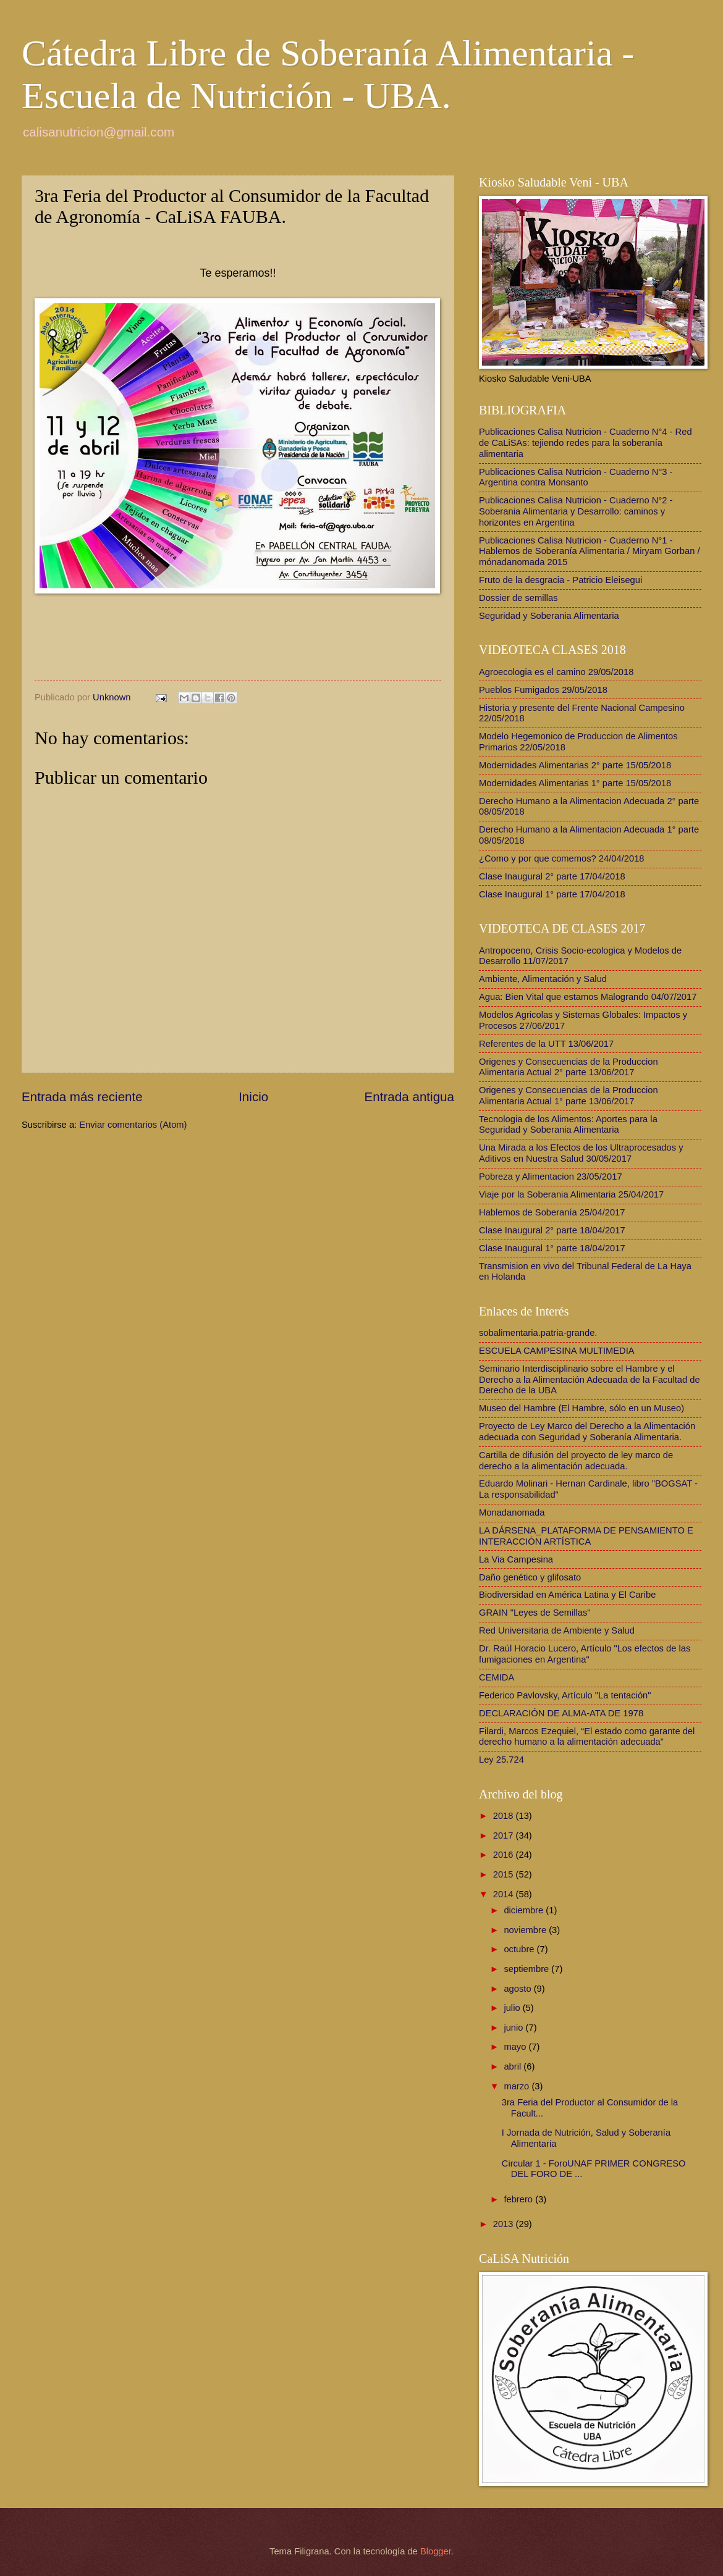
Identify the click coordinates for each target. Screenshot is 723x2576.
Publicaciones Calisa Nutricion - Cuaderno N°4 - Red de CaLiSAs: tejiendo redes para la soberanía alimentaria (585, 442)
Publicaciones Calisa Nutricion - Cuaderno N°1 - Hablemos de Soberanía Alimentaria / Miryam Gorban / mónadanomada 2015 (589, 551)
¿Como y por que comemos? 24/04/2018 (562, 858)
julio (513, 2008)
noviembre (526, 1930)
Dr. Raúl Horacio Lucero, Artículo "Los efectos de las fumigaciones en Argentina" (584, 1653)
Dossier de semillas (518, 598)
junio (514, 2028)
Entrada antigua (409, 1096)
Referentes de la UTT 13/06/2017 (546, 1044)
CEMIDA (496, 1677)
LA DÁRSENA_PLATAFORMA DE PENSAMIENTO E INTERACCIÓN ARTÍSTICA (586, 1535)
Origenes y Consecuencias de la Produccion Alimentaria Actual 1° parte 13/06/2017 (568, 1095)
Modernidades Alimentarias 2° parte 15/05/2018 (575, 765)
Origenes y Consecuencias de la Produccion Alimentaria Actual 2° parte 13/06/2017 (568, 1067)
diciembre (525, 1910)
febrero (519, 2199)
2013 (504, 2224)
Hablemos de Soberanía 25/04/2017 (552, 1212)
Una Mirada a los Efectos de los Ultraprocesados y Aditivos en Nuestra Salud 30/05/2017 (581, 1153)
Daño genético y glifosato (530, 1577)
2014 (504, 1894)
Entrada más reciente (82, 1096)
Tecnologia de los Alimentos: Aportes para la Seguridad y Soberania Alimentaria (568, 1124)
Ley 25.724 (501, 1759)
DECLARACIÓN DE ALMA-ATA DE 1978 (561, 1713)
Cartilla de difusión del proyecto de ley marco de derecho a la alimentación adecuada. (576, 1460)
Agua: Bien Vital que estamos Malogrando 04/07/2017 (587, 997)
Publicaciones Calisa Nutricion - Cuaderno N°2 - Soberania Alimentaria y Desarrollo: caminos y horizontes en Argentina (576, 511)
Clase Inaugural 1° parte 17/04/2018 (552, 894)
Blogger (435, 2551)
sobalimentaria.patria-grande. (538, 1333)
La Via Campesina (516, 1559)
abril (513, 2066)
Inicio (253, 1096)
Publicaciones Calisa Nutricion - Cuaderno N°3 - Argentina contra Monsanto (576, 477)
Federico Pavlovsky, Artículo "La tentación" (565, 1695)
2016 (504, 1855)
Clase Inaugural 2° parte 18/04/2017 (552, 1230)
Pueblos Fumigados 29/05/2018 (543, 690)
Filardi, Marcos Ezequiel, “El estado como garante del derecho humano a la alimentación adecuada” (587, 1736)
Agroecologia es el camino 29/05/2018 (556, 672)
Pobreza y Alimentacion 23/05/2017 (550, 1176)
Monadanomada (511, 1512)
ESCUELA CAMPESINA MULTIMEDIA (557, 1351)
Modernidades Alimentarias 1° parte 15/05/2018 (575, 783)
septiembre (527, 1969)
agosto (518, 1989)
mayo (516, 2047)
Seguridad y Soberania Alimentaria (549, 616)
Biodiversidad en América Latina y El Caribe (567, 1595)
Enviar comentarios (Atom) (133, 1125)
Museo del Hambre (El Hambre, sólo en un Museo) (581, 1408)
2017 (504, 1835)
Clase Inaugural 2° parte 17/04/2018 (552, 876)
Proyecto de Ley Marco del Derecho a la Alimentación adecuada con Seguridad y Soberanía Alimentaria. (587, 1431)
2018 (504, 1816)
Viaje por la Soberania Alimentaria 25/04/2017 (571, 1194)
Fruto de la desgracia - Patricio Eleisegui (560, 580)
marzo (517, 2086)
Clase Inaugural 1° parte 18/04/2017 (552, 1248)
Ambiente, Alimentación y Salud (543, 979)
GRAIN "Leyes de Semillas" (535, 1612)
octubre (520, 1949)
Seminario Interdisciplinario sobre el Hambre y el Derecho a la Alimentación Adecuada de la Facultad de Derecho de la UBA (589, 1379)
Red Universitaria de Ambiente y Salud (557, 1630)
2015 (504, 1874)
